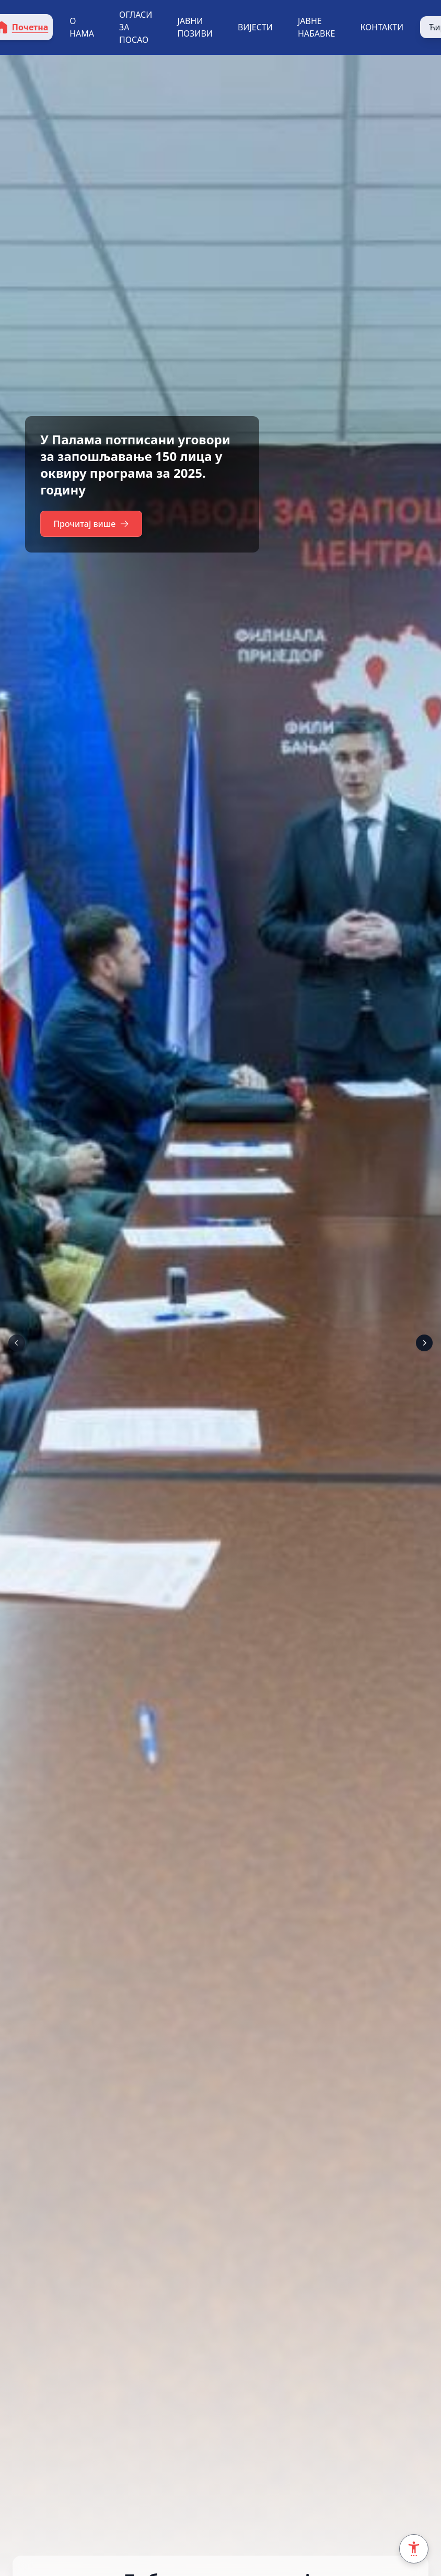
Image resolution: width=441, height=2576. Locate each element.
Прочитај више (93, 524)
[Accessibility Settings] (413, 2548)
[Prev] (16, 1343)
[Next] (424, 1343)
